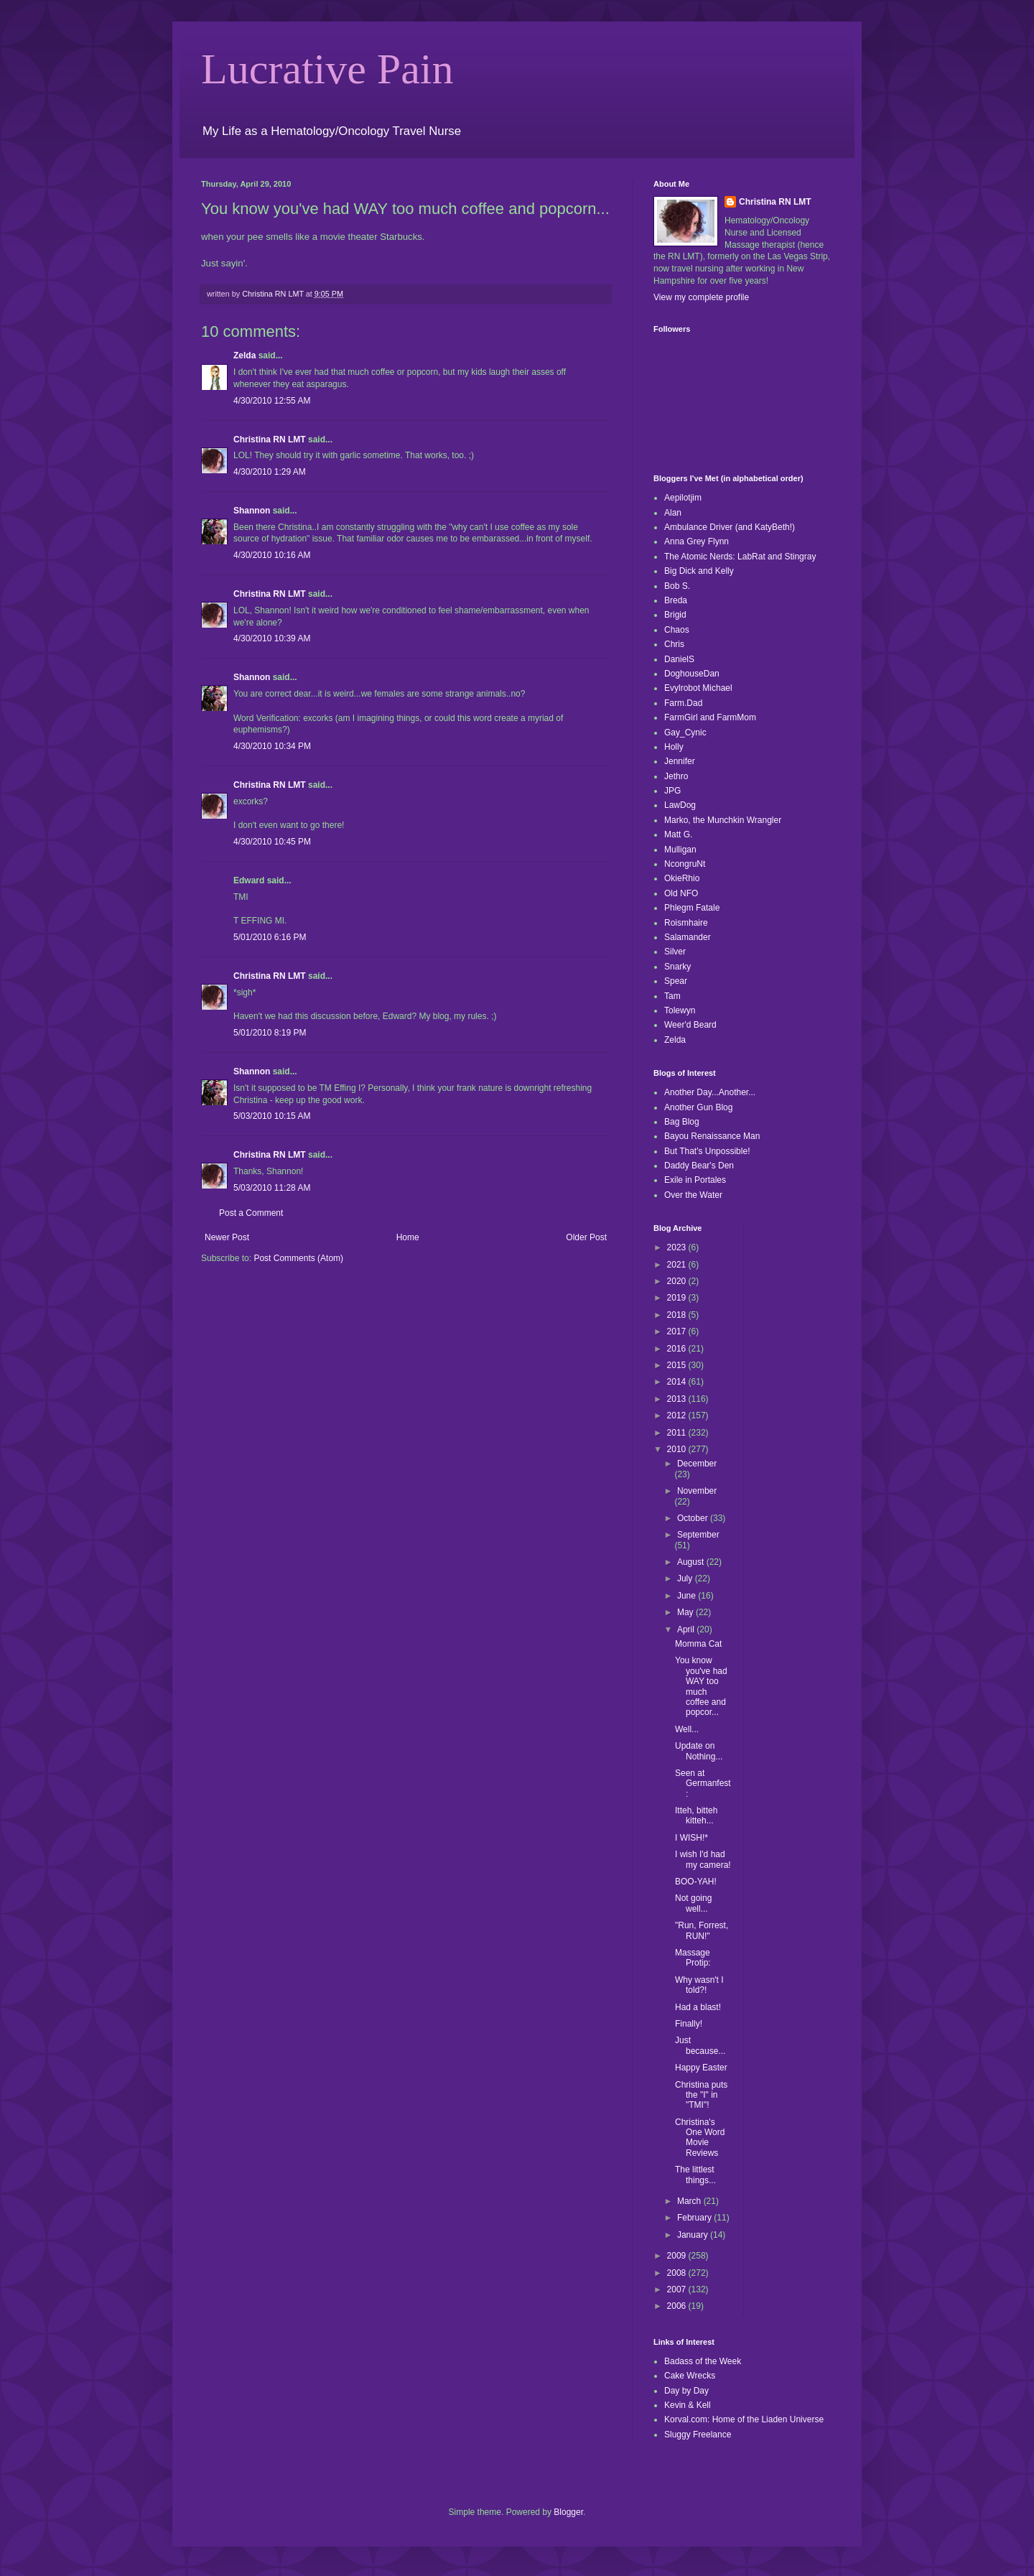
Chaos (676, 630)
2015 (678, 1365)
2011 (678, 1433)
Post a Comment (251, 1213)
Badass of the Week (702, 2361)
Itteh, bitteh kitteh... (696, 1815)
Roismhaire (686, 923)
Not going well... (693, 1903)
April (687, 1629)
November (697, 1491)
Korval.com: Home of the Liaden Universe (744, 2419)
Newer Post (227, 1237)
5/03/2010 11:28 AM (271, 1188)
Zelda (244, 355)
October (693, 1518)
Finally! (688, 2024)
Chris (674, 644)
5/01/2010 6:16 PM (269, 937)
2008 (678, 2273)
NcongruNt (684, 864)
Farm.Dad (683, 703)
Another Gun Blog (698, 1107)
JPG (672, 791)
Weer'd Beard (690, 1025)
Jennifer (679, 761)
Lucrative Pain (327, 69)
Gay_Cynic (685, 732)
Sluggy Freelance (697, 2434)
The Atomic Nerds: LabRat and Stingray (740, 557)
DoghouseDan (691, 674)
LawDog (680, 805)
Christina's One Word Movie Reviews (700, 2137)
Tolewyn (679, 1010)
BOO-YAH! (696, 1882)
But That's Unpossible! (707, 1151)
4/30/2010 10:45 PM (272, 842)
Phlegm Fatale (691, 908)
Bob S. (677, 586)
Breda (675, 600)
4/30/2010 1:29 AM (269, 472)
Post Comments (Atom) (298, 1258)
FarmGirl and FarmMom (710, 717)
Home (407, 1237)
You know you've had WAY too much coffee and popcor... (701, 1686)
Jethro (676, 776)
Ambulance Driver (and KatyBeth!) (729, 527)
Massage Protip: (693, 1958)
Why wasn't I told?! (699, 1985)
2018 (678, 1315)
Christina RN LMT (269, 439)
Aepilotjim (683, 498)
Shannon (251, 511)
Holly (674, 747)
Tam (672, 996)
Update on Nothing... (698, 1751)
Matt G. (678, 834)
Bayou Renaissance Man (712, 1136)
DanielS (679, 659)
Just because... (700, 2045)
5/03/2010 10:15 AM (271, 1116)
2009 (678, 2256)
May (686, 1612)
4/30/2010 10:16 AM (271, 555)
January (693, 2235)
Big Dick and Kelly (699, 571)
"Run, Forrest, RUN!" (701, 1930)
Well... (687, 1729)
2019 (678, 1298)
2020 (678, 1281)
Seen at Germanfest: (703, 1783)
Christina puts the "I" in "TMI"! (701, 2095)
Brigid (675, 615)
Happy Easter (701, 2068)
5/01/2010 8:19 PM (269, 1033)
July (686, 1578)
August (692, 1562)
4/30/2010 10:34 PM (272, 746)
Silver (675, 952)
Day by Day (686, 2391)
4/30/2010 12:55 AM (271, 401)
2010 (678, 1449)
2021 (678, 1265)
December (697, 1464)
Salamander (687, 937)
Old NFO (681, 893)
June (687, 1596)
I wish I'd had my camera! (703, 1859)
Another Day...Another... (709, 1092)
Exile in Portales (695, 1180)
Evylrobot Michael (698, 688)
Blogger (568, 2512)
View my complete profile (701, 297)
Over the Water (693, 1195)
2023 (678, 1247)
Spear (675, 981)
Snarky (677, 967)
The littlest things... (695, 2175)
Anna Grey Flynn (696, 541)
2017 (678, 1331)
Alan (672, 513)
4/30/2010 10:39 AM (271, 638)
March (690, 2201)
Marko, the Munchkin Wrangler (722, 820)
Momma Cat (698, 1644)
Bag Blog (681, 1122)
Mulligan (680, 850)
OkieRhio (681, 878)
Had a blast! (698, 2007)
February (695, 2218)
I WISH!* (691, 1838)
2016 (678, 1349)
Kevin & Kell (687, 2405)
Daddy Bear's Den (699, 1166)
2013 (678, 1399)
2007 (678, 2289)
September (698, 1535)
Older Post (586, 1237)
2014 (678, 1382)
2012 (678, 1415)
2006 (678, 2306)
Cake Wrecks (689, 2376)
